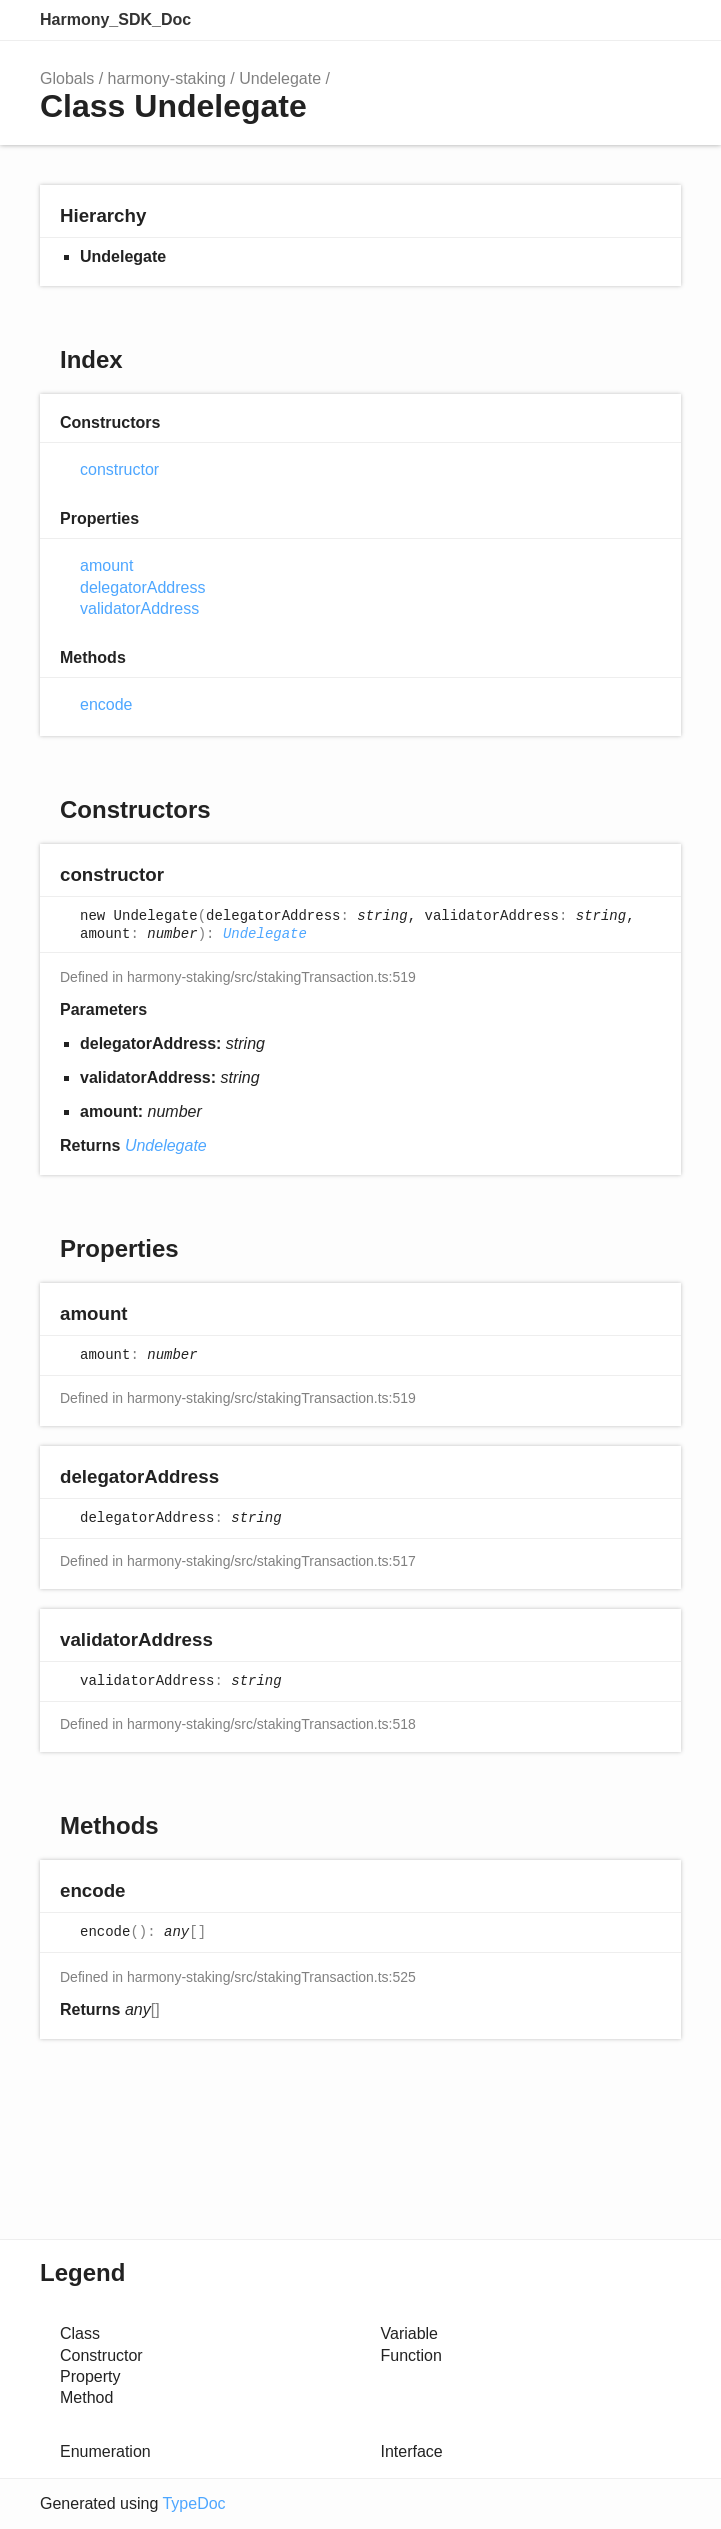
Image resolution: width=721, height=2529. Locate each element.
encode (106, 704)
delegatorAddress (142, 587)
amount (106, 565)
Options (617, 20)
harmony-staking (167, 78)
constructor (119, 469)
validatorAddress (139, 608)
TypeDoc (193, 2503)
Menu (661, 20)
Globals (67, 78)
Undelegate (280, 78)
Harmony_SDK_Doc (115, 19)
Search (577, 20)
